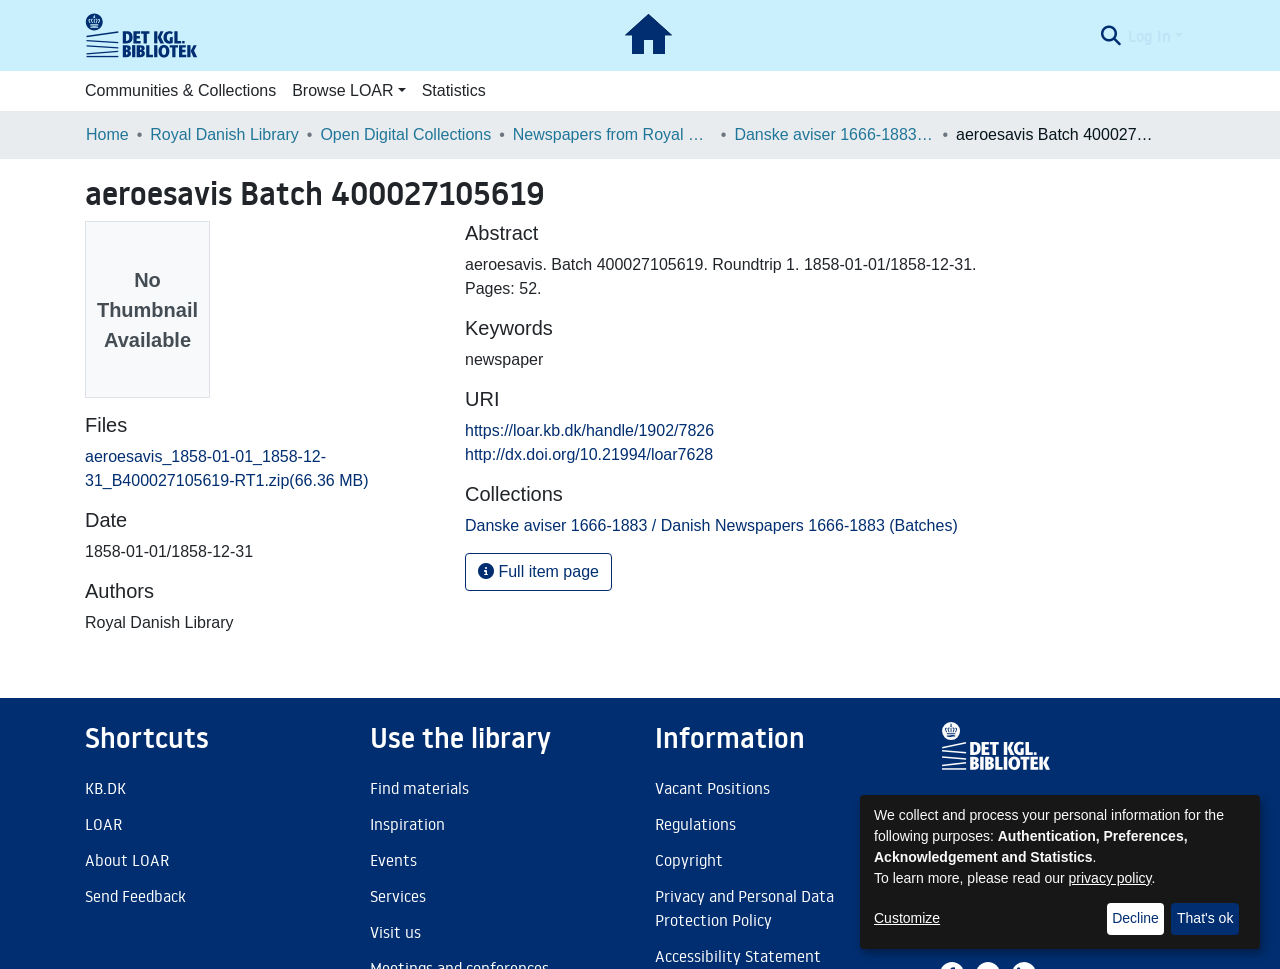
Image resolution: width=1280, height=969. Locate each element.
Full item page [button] (538, 571)
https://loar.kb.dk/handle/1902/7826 (589, 430)
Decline (1135, 918)
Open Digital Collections (405, 134)
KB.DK (105, 788)
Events (393, 860)
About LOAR (127, 860)
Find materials (419, 788)
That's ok (1205, 918)
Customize (907, 918)
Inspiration (407, 824)
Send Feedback (135, 896)
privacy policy (1110, 878)
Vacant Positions (712, 788)
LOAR (103, 824)
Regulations (695, 824)
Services (398, 896)
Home (107, 134)
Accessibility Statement (738, 956)
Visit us (395, 932)
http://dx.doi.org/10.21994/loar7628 (589, 454)
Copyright (689, 860)
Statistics (454, 90)
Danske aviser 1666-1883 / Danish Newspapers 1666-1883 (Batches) (834, 134)
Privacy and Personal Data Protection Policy (744, 908)
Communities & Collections (180, 90)
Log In (1149, 36)
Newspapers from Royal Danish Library (613, 134)
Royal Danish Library (224, 134)
